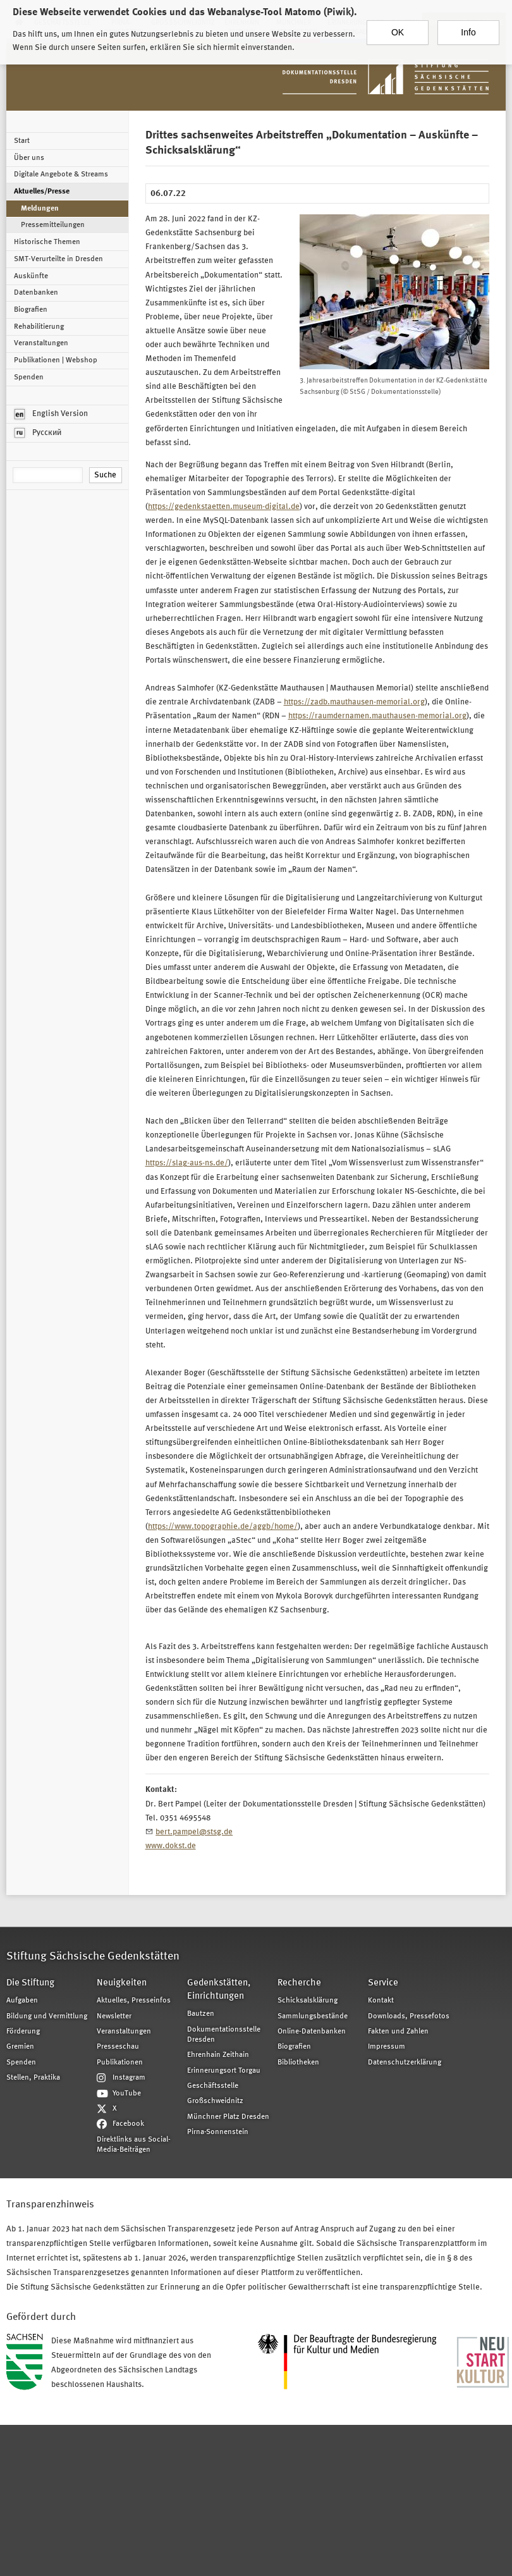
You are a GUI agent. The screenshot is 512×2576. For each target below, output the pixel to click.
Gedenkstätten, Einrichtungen (218, 1989)
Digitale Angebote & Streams (61, 174)
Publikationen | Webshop (55, 360)
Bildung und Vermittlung (46, 2016)
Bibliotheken (298, 2062)
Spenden (29, 377)
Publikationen (120, 2062)
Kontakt (381, 2000)
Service (383, 1983)
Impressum (386, 2047)
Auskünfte (31, 276)
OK (397, 26)
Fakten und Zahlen (398, 2031)
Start (22, 141)
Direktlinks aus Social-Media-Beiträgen (134, 2145)
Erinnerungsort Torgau (223, 2071)
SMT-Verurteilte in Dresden (58, 259)
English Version (51, 414)
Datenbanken (36, 293)
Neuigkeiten (122, 1983)
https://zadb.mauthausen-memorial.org (354, 702)
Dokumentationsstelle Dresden (223, 2035)
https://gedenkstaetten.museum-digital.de (224, 507)
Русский (38, 433)
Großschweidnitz (215, 2101)
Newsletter (114, 2016)
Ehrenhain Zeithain (218, 2055)
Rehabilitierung (39, 327)
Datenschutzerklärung (404, 2062)
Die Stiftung (30, 1983)
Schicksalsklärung (307, 2000)
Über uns (29, 158)
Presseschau (118, 2047)
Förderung (23, 2031)
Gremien (20, 2047)
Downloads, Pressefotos (408, 2016)
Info (468, 26)
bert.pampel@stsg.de (194, 1832)
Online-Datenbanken (311, 2031)
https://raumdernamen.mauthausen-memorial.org (377, 716)
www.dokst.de (170, 1846)
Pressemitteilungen (53, 225)
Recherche (299, 1983)
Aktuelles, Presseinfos (134, 2000)
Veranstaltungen (41, 343)
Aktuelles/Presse (42, 191)
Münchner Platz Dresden (228, 2117)
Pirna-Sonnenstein (217, 2132)
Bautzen (200, 2014)
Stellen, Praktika (33, 2078)
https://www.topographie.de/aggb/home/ (223, 1527)
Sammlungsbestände (312, 2016)
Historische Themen (47, 242)
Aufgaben (22, 2000)
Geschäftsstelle (212, 2086)
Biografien (30, 310)
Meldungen (40, 208)
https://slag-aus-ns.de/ (186, 1163)
